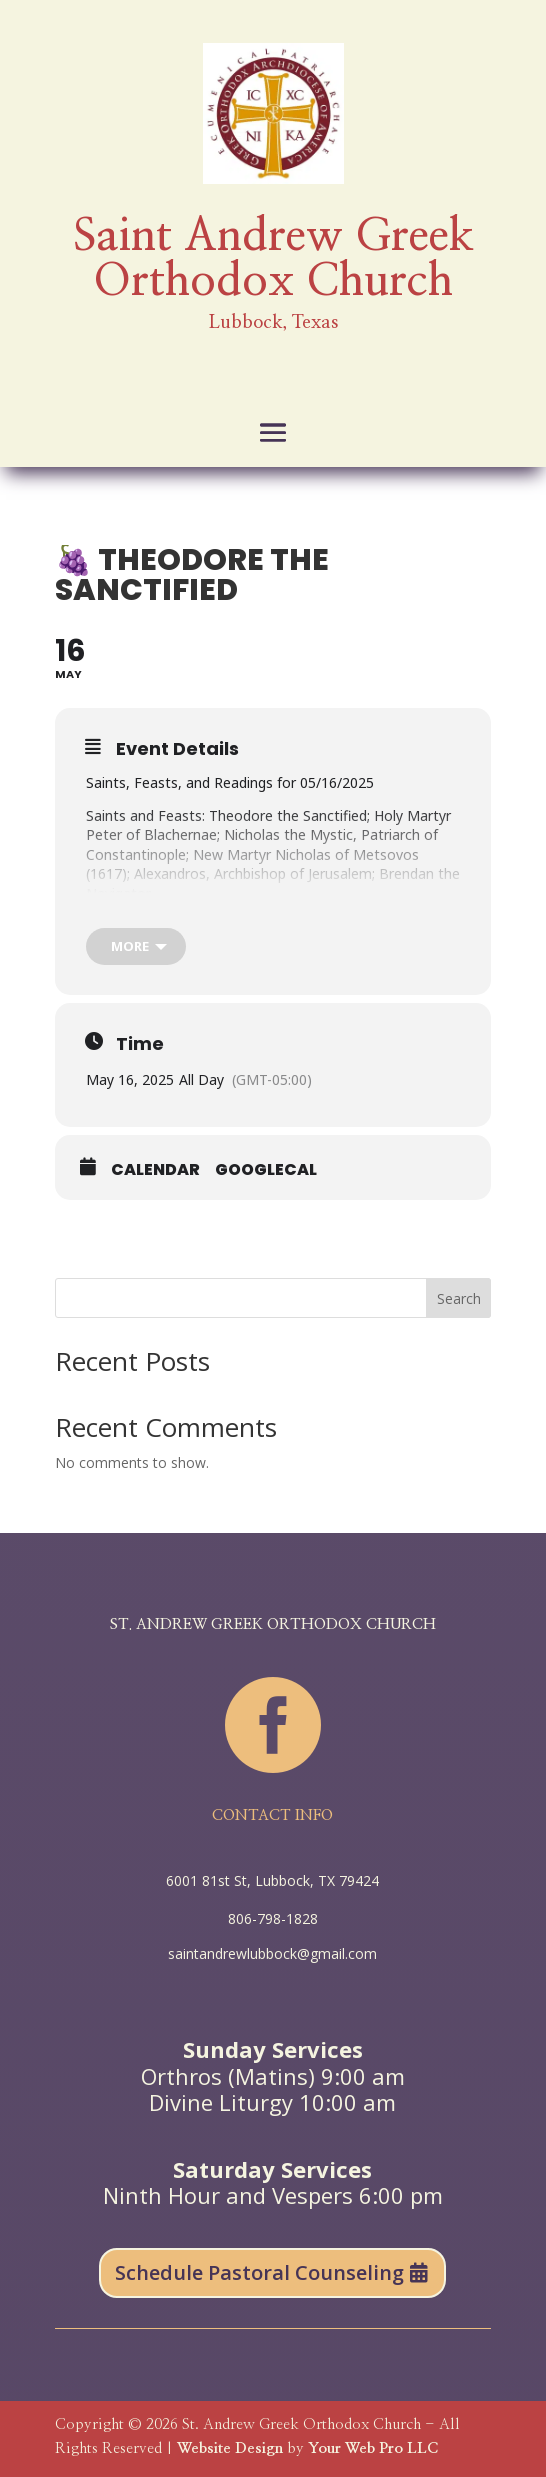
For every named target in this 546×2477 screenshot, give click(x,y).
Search (459, 1298)
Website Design (230, 2448)
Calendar (155, 1170)
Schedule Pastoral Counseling (259, 2272)
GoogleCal (266, 1170)
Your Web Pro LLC (373, 2448)
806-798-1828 (273, 1918)
